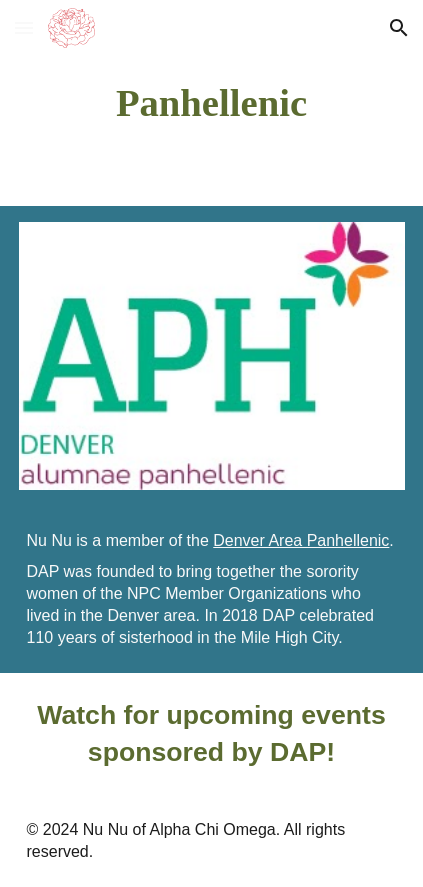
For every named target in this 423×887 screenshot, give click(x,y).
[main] (212, 103)
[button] (24, 27)
